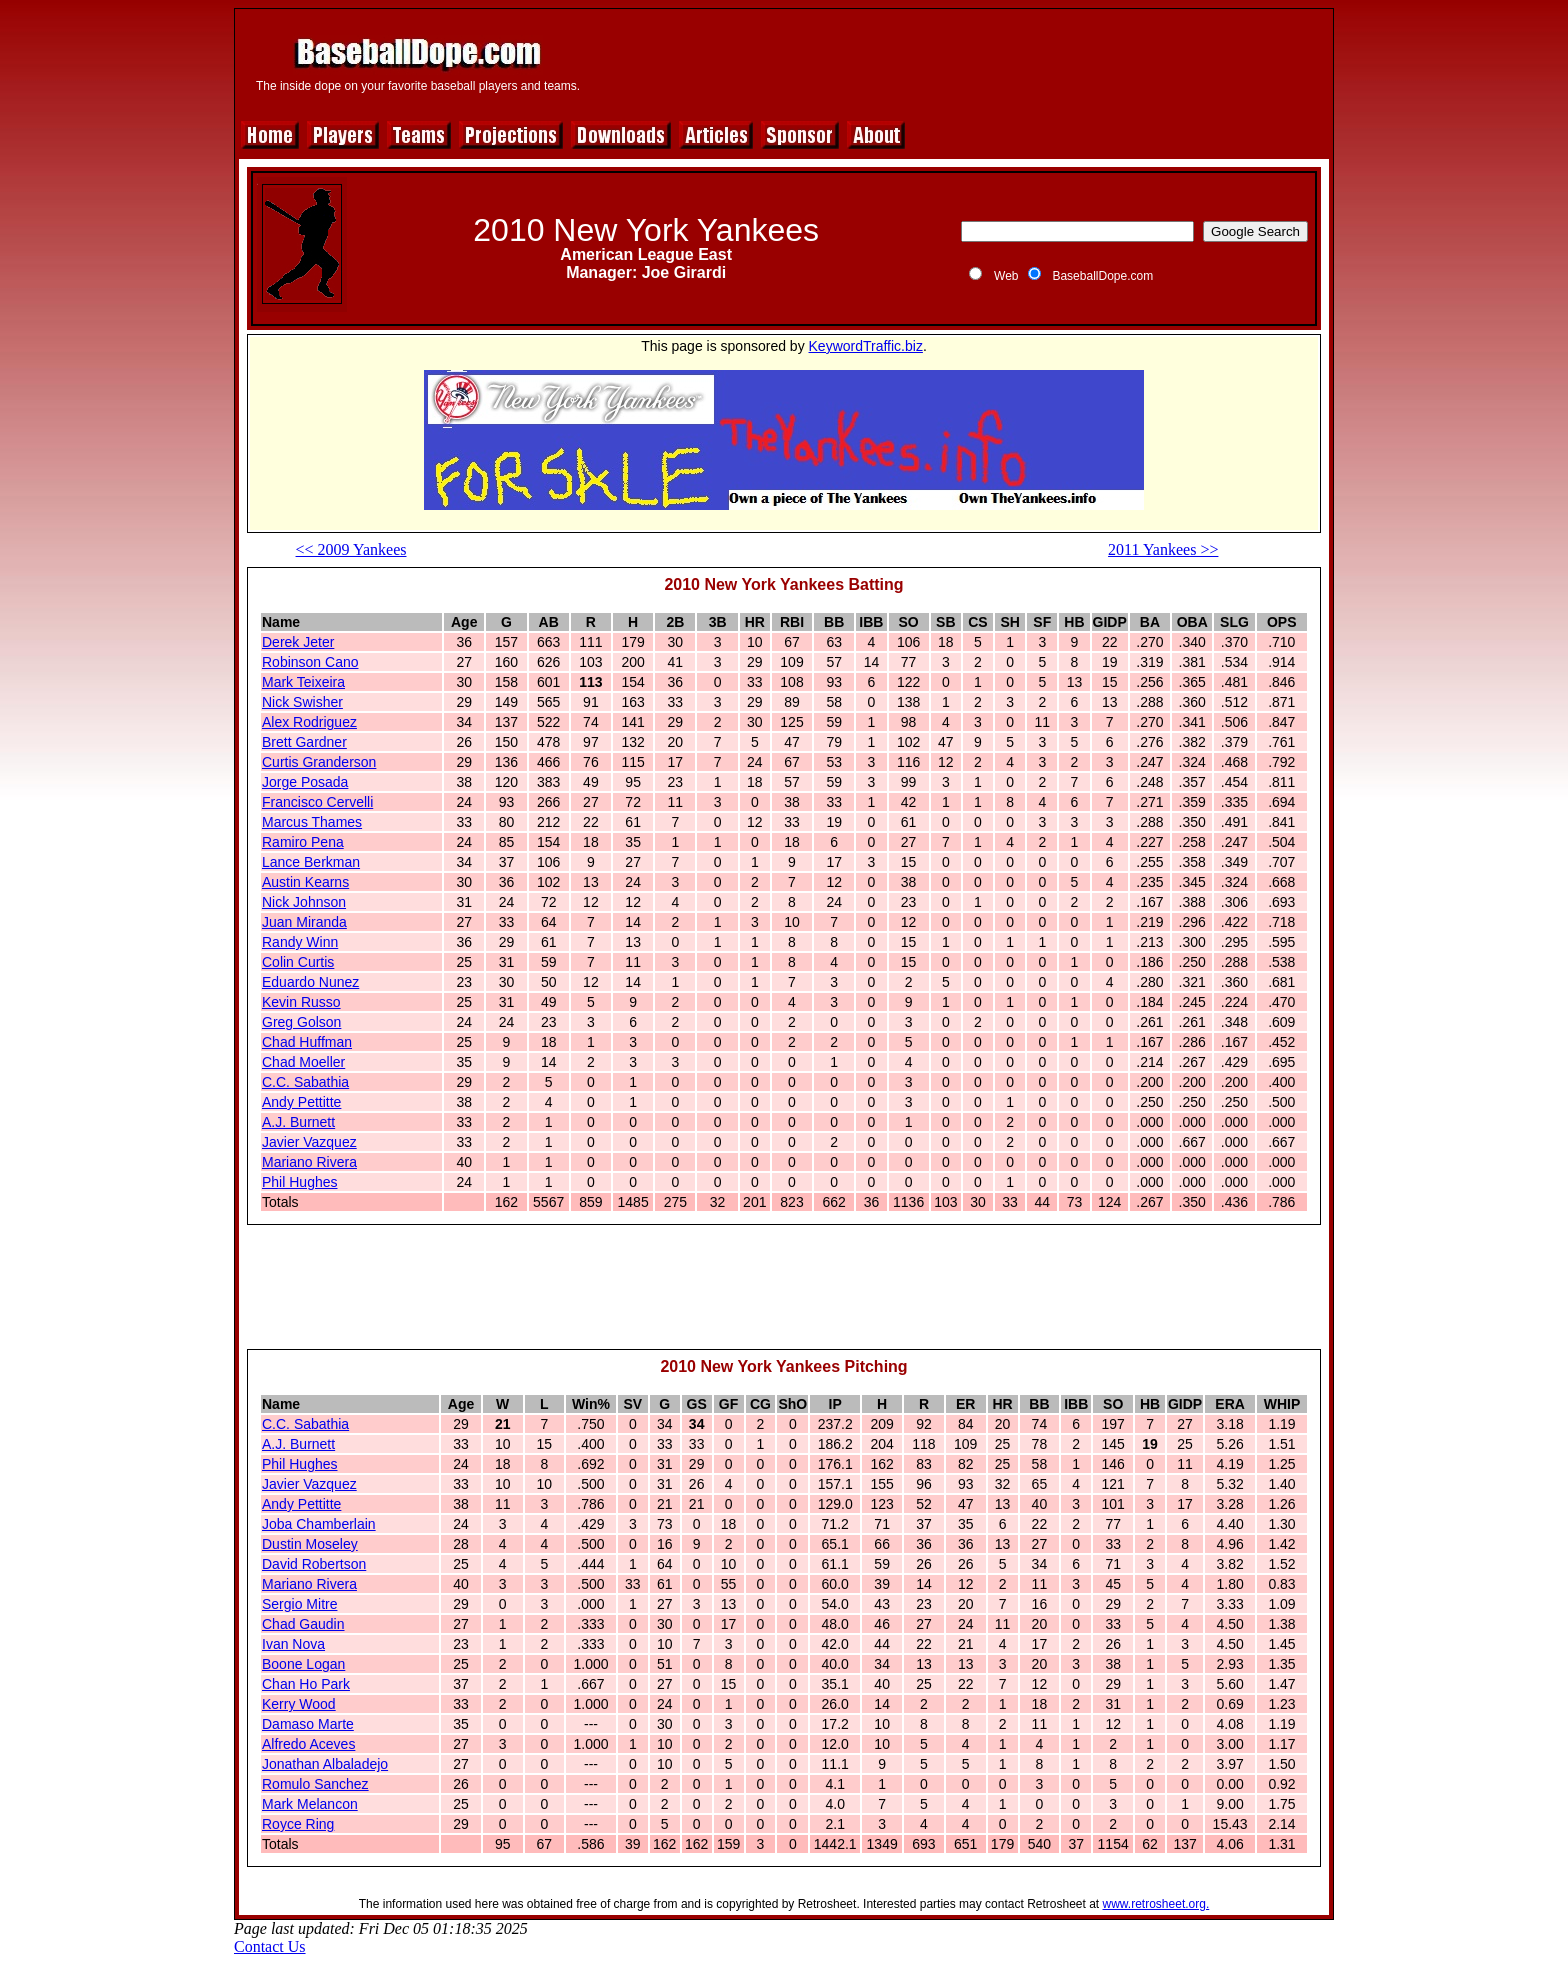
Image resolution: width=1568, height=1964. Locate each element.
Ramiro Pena (303, 842)
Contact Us (270, 1946)
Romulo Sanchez (315, 1784)
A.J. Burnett (298, 1122)
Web (1006, 276)
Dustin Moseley (310, 1544)
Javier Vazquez (309, 1142)
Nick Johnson (304, 902)
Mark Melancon (310, 1804)
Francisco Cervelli (317, 802)
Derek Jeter (298, 642)
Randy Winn (300, 942)
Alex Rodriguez (309, 722)
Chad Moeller (303, 1062)
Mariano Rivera (309, 1162)
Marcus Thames (312, 822)
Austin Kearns (305, 882)
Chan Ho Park (306, 1684)
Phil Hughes (300, 1182)
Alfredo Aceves (308, 1744)
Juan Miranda (304, 922)
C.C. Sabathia (305, 1082)
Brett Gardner (304, 742)
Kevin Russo (301, 1002)
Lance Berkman (311, 862)
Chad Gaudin (303, 1624)
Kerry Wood (299, 1704)
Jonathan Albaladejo (325, 1764)
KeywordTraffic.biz (866, 346)
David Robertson (314, 1564)
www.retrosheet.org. (1156, 1904)
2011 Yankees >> (1163, 549)
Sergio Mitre (299, 1604)
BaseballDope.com (1102, 276)
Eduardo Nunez (310, 982)
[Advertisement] (961, 62)
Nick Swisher (302, 702)
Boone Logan (303, 1664)
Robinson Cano (310, 662)
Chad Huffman (307, 1042)
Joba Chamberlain (319, 1524)
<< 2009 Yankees (351, 549)
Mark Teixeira (303, 682)
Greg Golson (301, 1022)
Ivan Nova (293, 1644)
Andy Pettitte (301, 1102)
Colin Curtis (298, 962)
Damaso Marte (308, 1724)
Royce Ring (298, 1824)
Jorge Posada (305, 782)
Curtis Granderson (319, 762)
